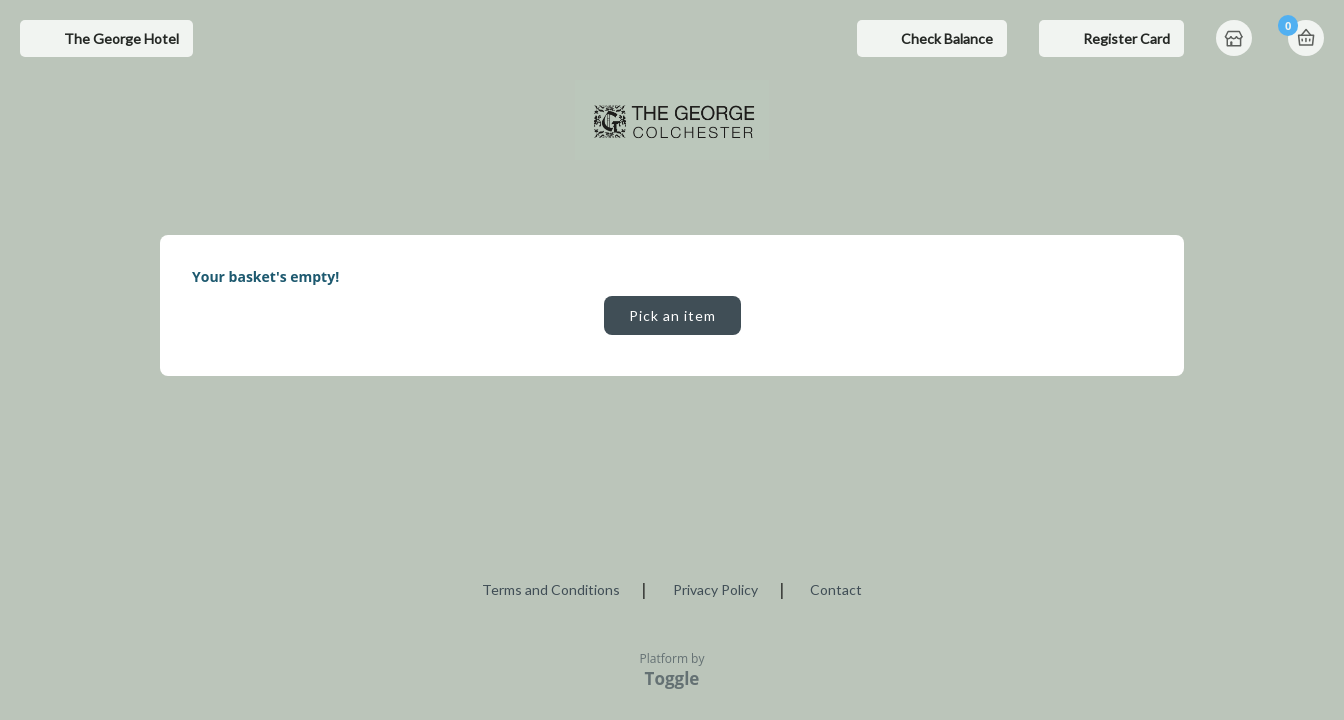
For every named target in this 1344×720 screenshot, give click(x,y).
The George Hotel (121, 38)
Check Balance (947, 38)
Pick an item (672, 315)
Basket (1306, 38)
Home (1236, 40)
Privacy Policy (715, 589)
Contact (836, 589)
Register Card (1126, 38)
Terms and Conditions (551, 589)
